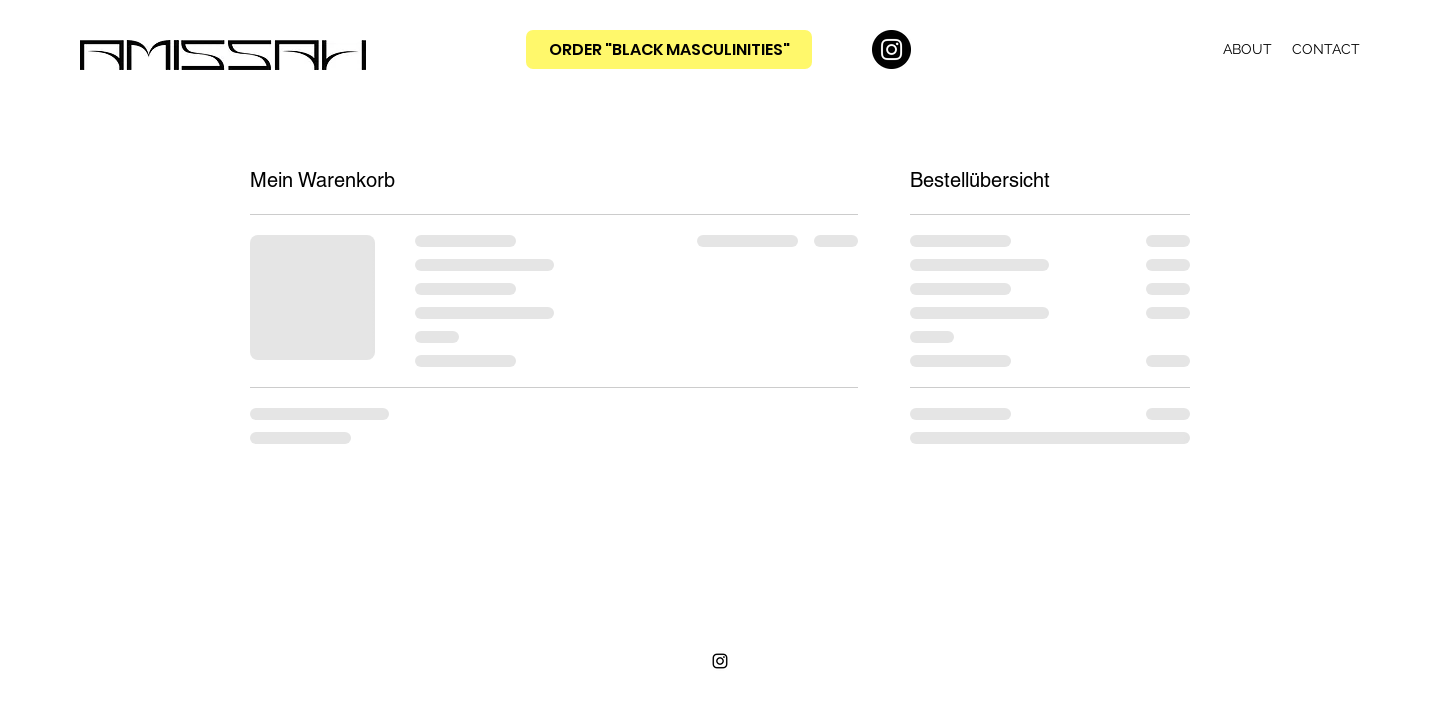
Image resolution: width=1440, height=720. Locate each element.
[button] (1169, 48)
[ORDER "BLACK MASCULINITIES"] (669, 49)
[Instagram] (891, 49)
